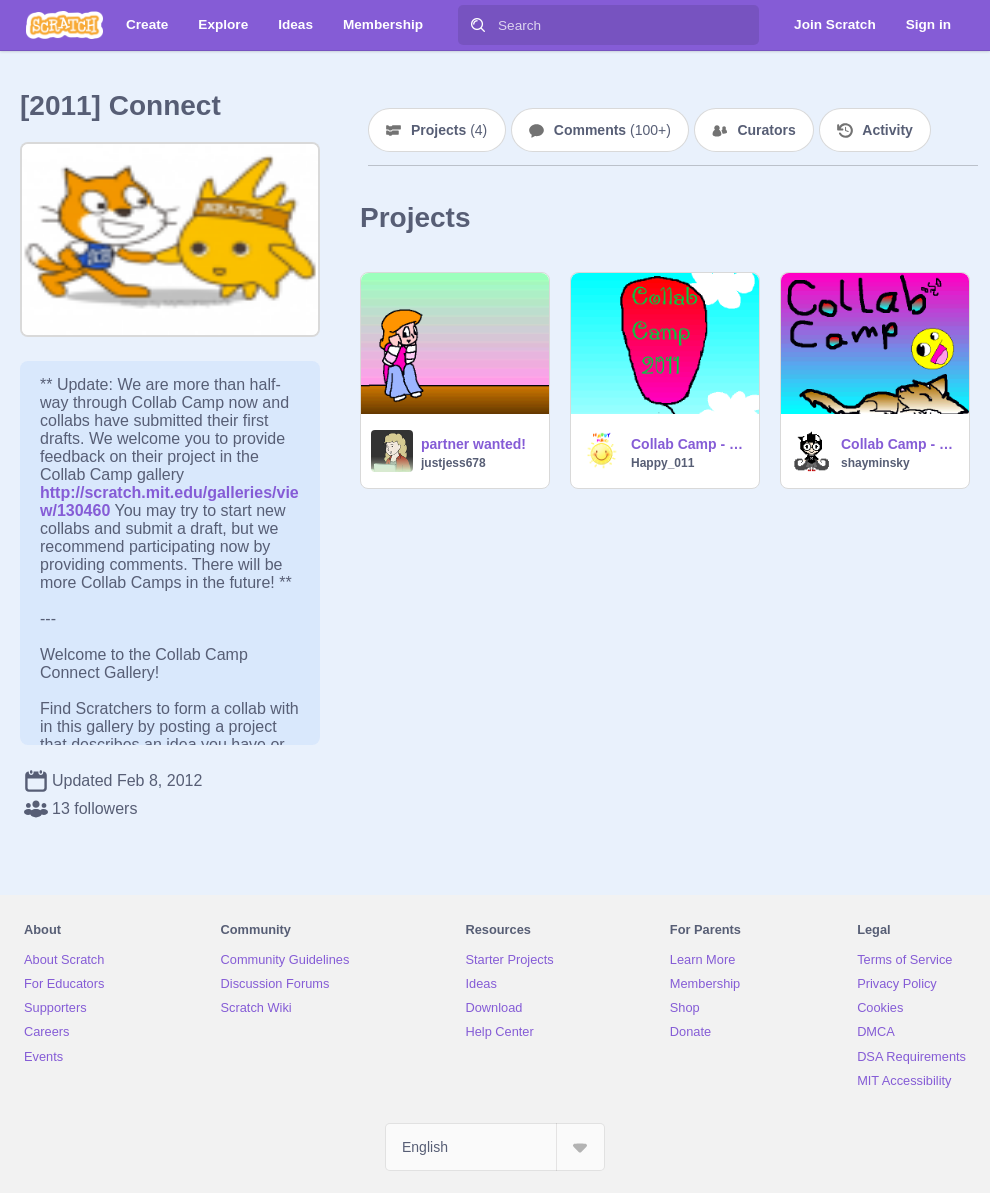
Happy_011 (662, 463)
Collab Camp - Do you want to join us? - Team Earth (689, 444)
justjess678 (453, 463)
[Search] (478, 25)
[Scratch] (64, 25)
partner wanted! (473, 444)
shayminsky (875, 463)
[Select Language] (495, 1147)
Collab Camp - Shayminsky (899, 444)
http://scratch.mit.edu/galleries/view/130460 (169, 492)
